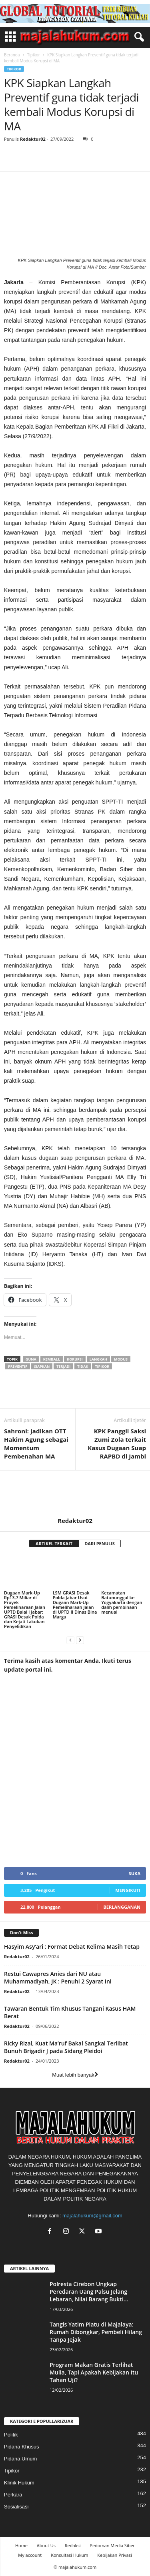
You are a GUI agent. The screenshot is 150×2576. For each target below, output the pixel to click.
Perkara (13, 2495)
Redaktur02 (33, 139)
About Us (46, 2545)
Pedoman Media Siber (112, 2545)
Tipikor (33, 55)
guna (31, 1359)
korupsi (74, 1359)
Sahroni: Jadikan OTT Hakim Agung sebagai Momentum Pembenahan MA (36, 1443)
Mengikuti (127, 1890)
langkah (98, 1359)
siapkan (42, 1366)
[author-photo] (75, 1494)
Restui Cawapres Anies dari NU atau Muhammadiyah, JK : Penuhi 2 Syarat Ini (58, 1977)
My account (30, 2555)
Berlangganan (121, 1907)
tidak (82, 1366)
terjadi (63, 1366)
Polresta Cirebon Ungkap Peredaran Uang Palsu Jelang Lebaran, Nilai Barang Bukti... (89, 2291)
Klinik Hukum (19, 2483)
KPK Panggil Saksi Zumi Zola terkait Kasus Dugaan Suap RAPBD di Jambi (117, 1443)
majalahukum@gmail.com (92, 2216)
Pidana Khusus (21, 2447)
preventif (17, 1366)
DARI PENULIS (99, 1543)
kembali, (51, 1359)
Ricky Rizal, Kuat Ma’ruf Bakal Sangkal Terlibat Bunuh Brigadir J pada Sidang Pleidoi (66, 2047)
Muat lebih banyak (75, 2075)
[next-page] (80, 1640)
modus (121, 1359)
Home (21, 2545)
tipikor (102, 1366)
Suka (134, 1873)
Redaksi (73, 2545)
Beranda (12, 55)
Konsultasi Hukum (69, 2555)
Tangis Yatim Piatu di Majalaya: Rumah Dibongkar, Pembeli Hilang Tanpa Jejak (96, 2332)
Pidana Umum (20, 2459)
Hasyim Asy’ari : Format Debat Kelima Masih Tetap (72, 1946)
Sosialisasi (16, 2507)
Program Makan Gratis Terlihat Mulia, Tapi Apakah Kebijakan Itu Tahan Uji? (94, 2372)
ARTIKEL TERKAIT (54, 1543)
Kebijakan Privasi (114, 2555)
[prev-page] (70, 1640)
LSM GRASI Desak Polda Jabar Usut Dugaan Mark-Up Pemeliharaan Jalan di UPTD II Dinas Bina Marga (75, 1605)
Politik (11, 2435)
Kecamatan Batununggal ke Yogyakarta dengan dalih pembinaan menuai (121, 1602)
